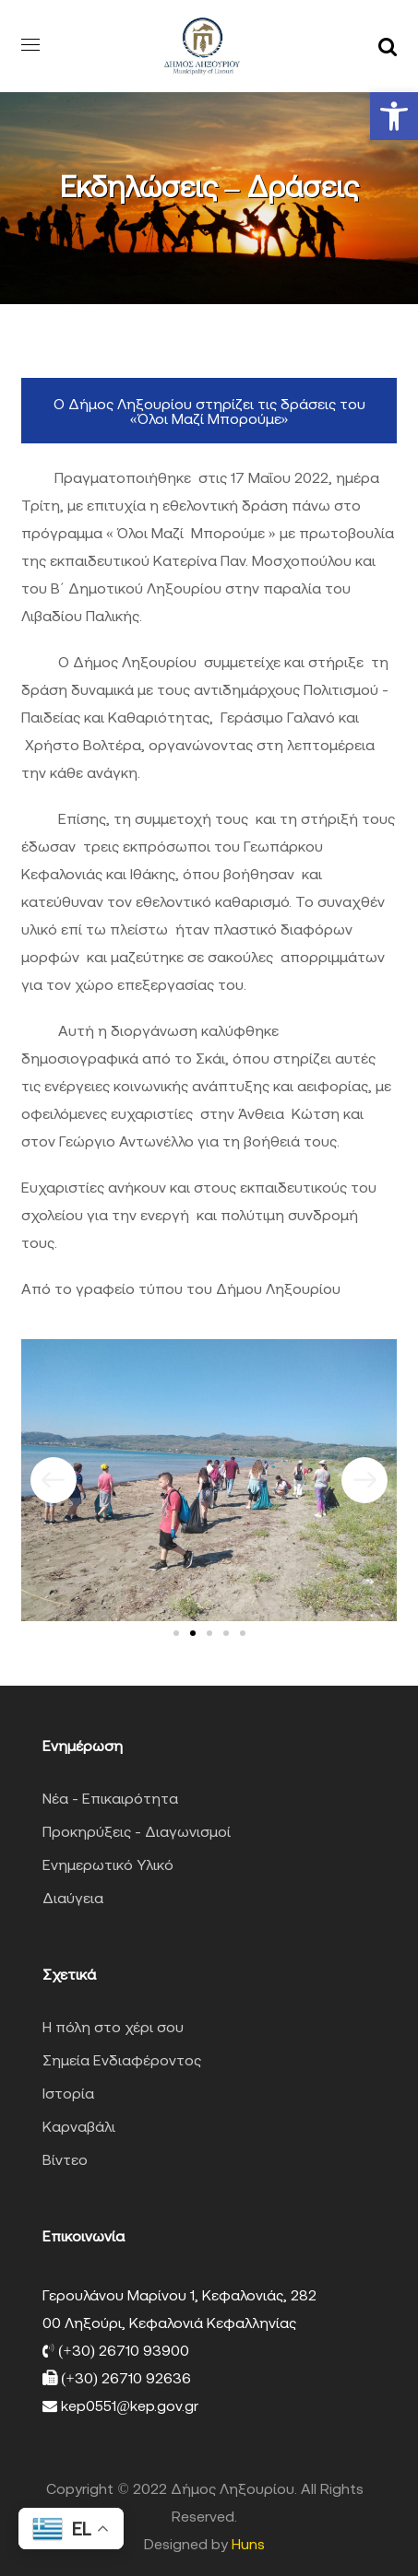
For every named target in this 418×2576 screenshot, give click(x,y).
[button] (394, 116)
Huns (248, 2543)
